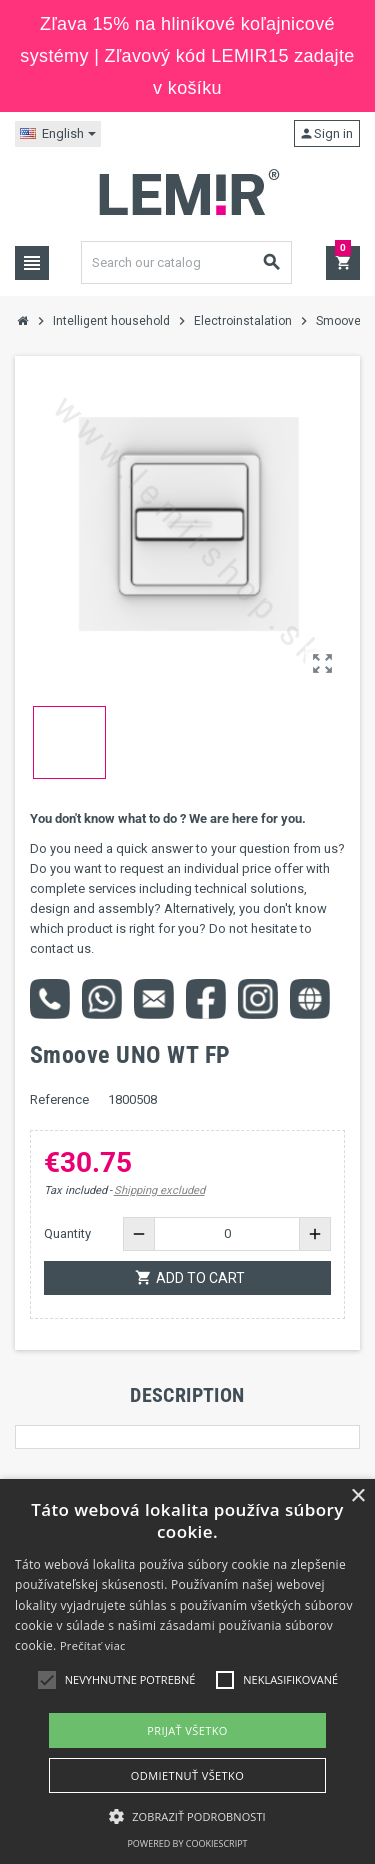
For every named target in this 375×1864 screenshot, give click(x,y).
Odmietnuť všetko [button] (187, 1775)
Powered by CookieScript (187, 1843)
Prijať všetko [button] (187, 1730)
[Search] (187, 262)
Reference (59, 1099)
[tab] (187, 1395)
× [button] (357, 1496)
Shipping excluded (159, 1190)
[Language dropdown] (58, 134)
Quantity (67, 1233)
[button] (187, 1816)
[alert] (187, 1671)
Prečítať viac (93, 1645)
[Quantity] (227, 1234)
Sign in (326, 133)
